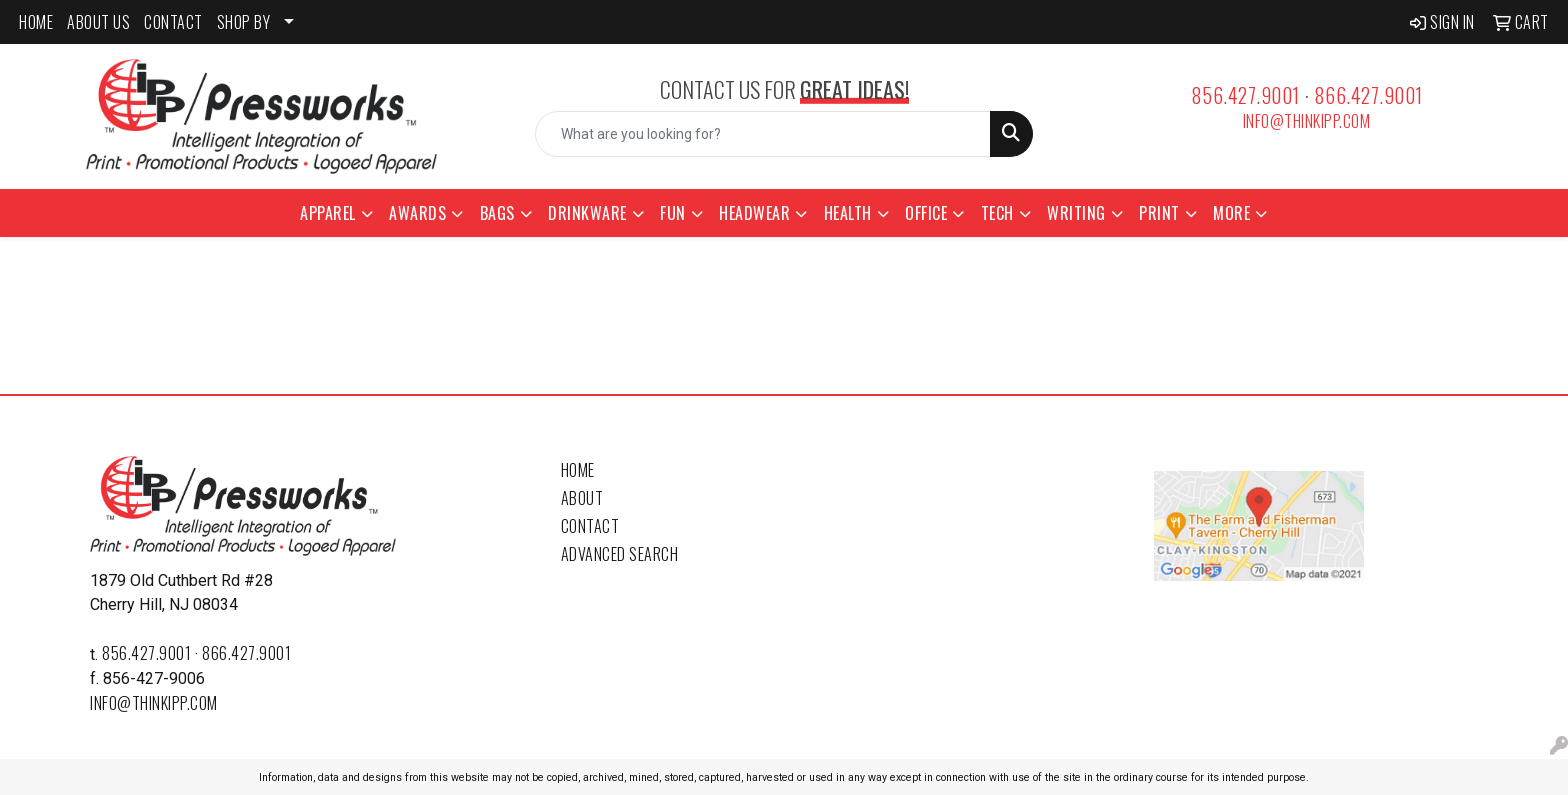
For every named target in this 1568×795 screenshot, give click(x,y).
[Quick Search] (763, 134)
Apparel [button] (328, 213)
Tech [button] (997, 213)
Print (1159, 213)
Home (578, 470)
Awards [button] (417, 213)
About (582, 498)
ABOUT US (98, 22)
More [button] (1231, 213)
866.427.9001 (1368, 95)
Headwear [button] (754, 213)
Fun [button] (673, 213)
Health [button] (848, 213)
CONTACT (173, 22)
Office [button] (926, 213)
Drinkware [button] (587, 213)
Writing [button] (1076, 213)
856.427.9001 (1245, 95)
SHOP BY (244, 22)
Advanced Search (620, 554)
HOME (36, 22)
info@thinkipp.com (1307, 121)
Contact (590, 526)
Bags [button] (497, 213)
